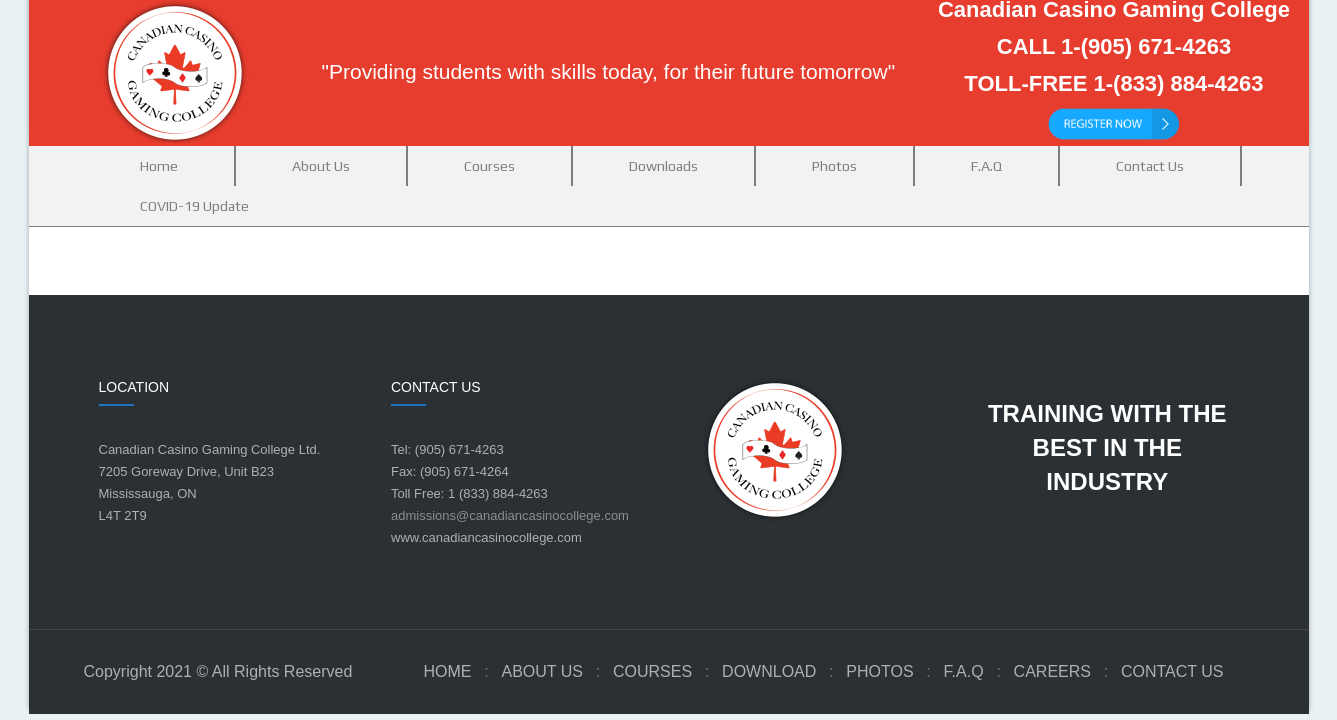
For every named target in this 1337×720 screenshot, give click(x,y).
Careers (1052, 671)
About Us (542, 671)
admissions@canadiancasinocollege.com (510, 515)
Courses (652, 671)
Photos (879, 671)
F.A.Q (964, 671)
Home (447, 671)
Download (769, 671)
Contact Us (1172, 671)
